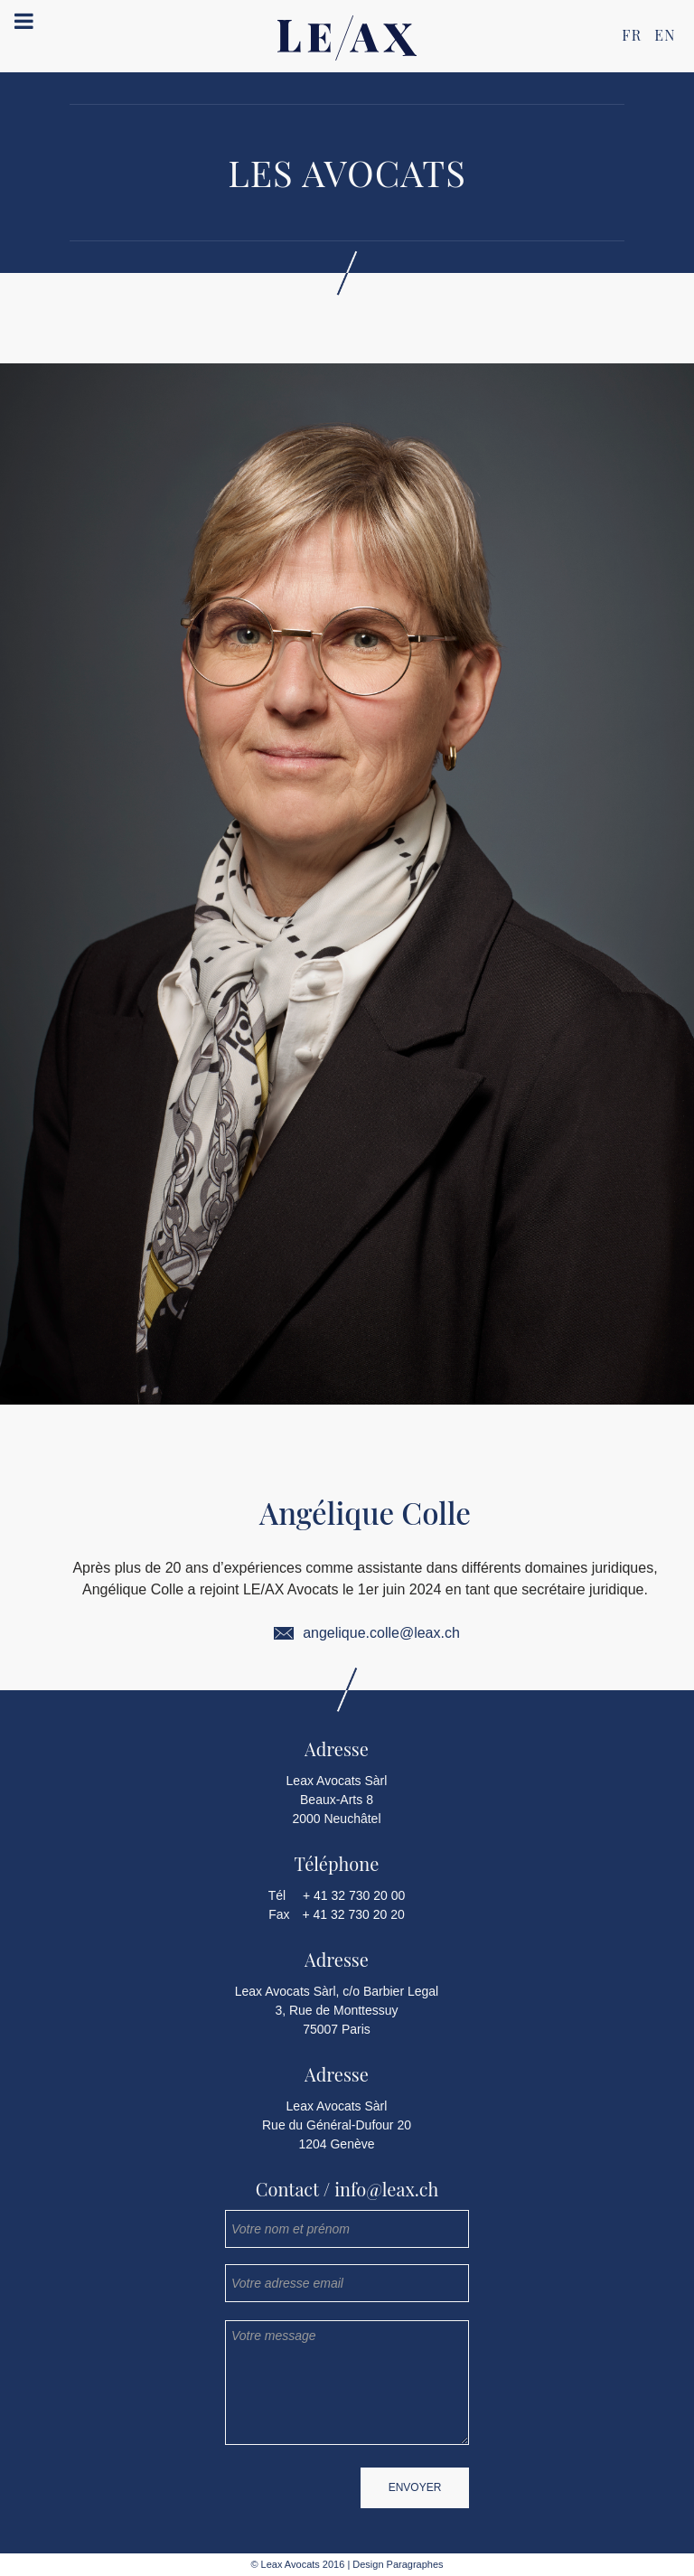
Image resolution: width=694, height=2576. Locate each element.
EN (664, 34)
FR (632, 34)
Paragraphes (414, 2564)
